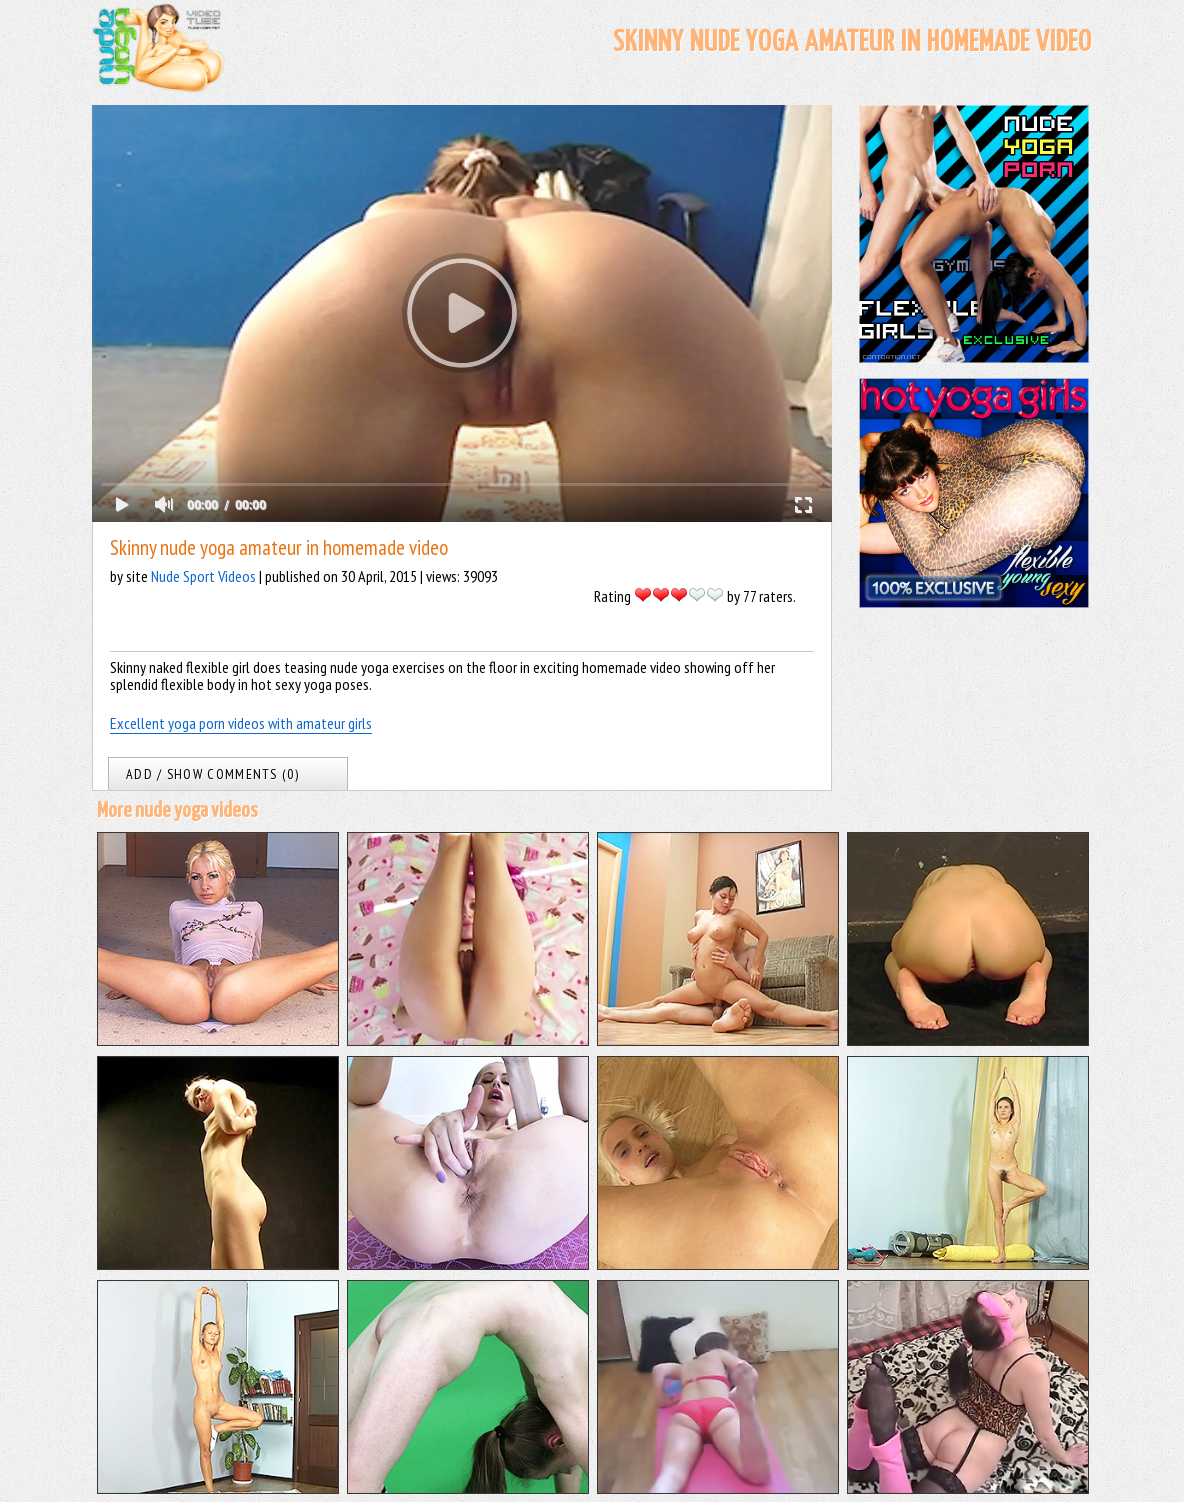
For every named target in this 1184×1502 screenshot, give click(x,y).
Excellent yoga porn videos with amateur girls (241, 723)
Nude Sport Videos (203, 576)
